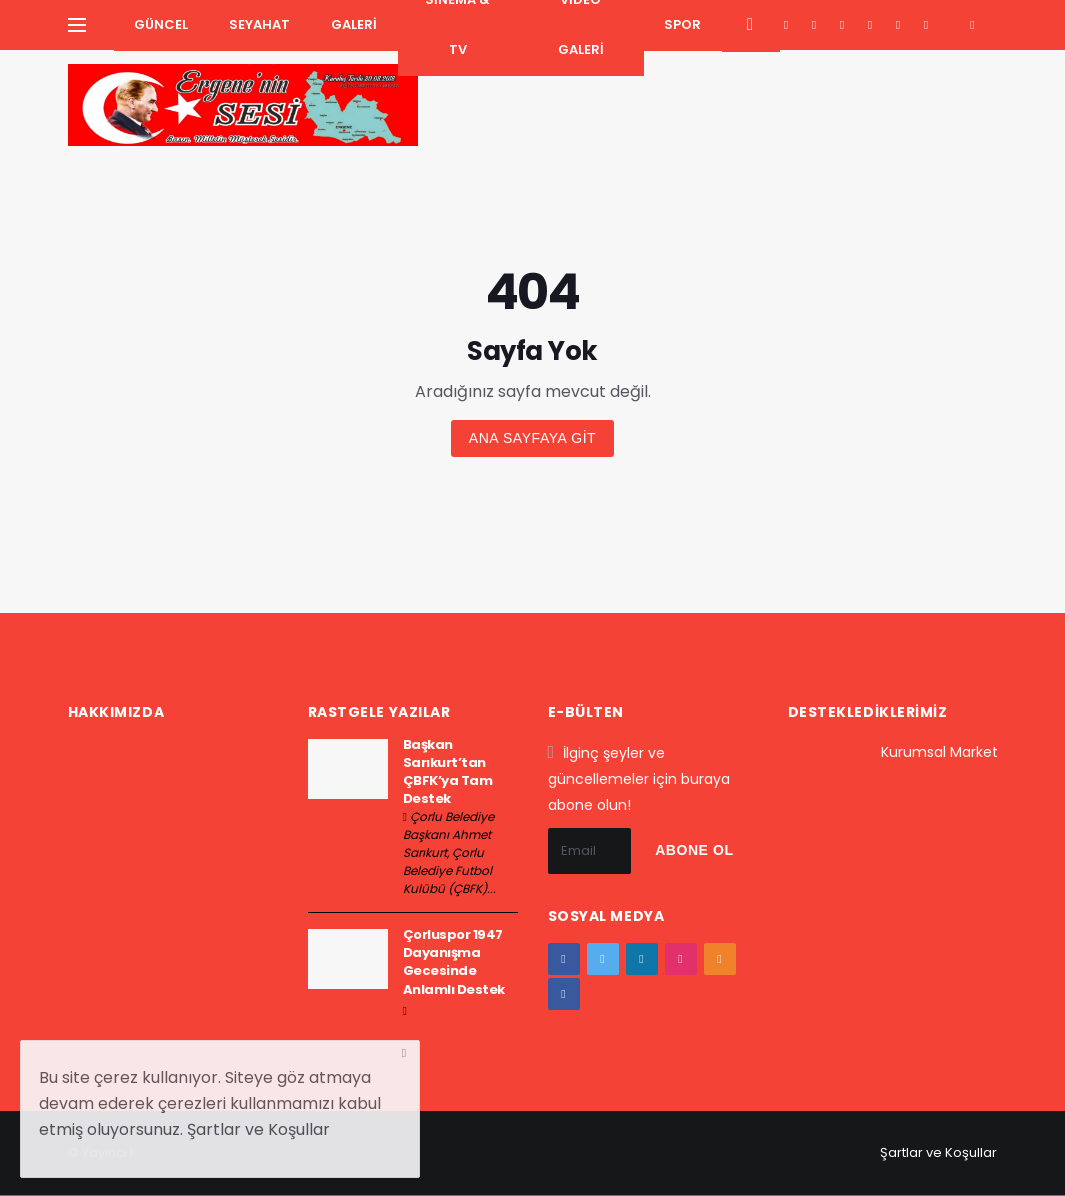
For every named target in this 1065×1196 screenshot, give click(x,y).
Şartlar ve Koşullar (938, 1152)
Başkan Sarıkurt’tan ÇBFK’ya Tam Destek (448, 772)
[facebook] (786, 25)
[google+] (842, 25)
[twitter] (814, 25)
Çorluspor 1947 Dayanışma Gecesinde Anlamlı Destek (454, 962)
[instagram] (870, 25)
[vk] (926, 25)
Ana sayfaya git (532, 438)
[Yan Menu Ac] (77, 25)
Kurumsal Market (939, 752)
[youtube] (898, 25)
